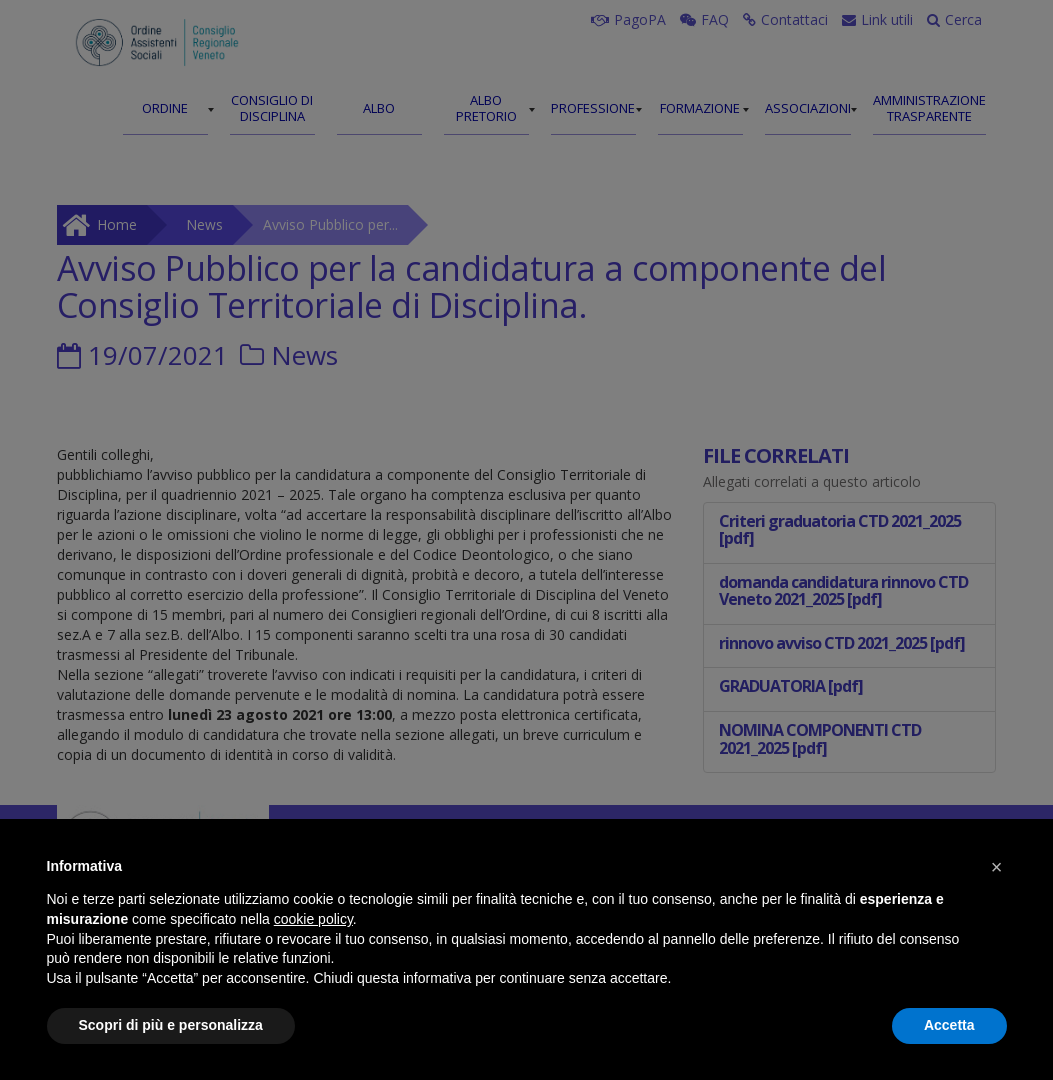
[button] (997, 867)
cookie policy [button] (313, 919)
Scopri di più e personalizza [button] (171, 1025)
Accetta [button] (949, 1025)
